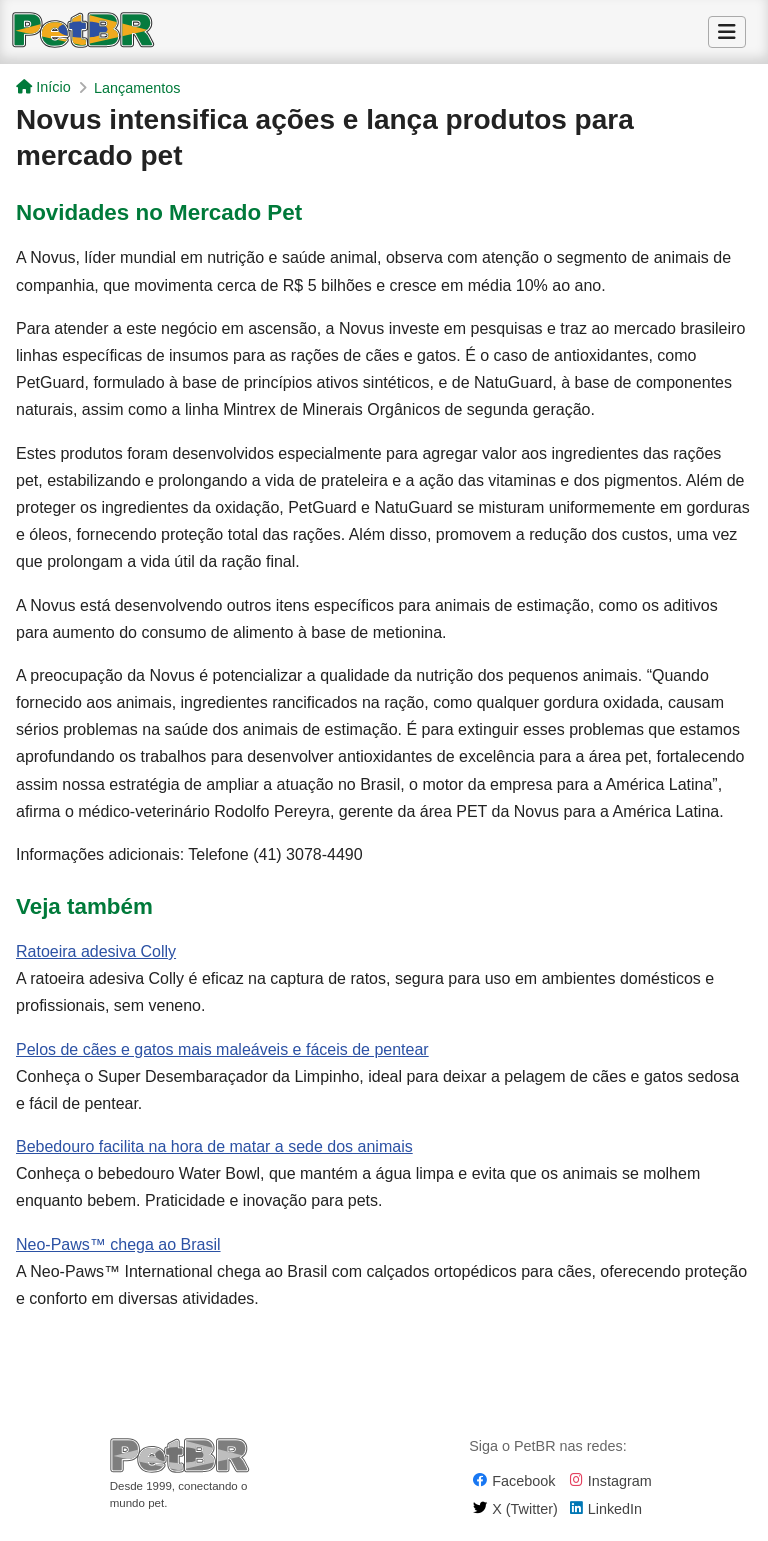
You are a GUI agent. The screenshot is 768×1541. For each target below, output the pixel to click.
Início (43, 87)
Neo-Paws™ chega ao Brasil (118, 1244)
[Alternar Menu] (727, 32)
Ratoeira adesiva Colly (96, 951)
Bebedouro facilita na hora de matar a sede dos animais (214, 1146)
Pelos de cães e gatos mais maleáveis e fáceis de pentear (222, 1049)
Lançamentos (137, 88)
